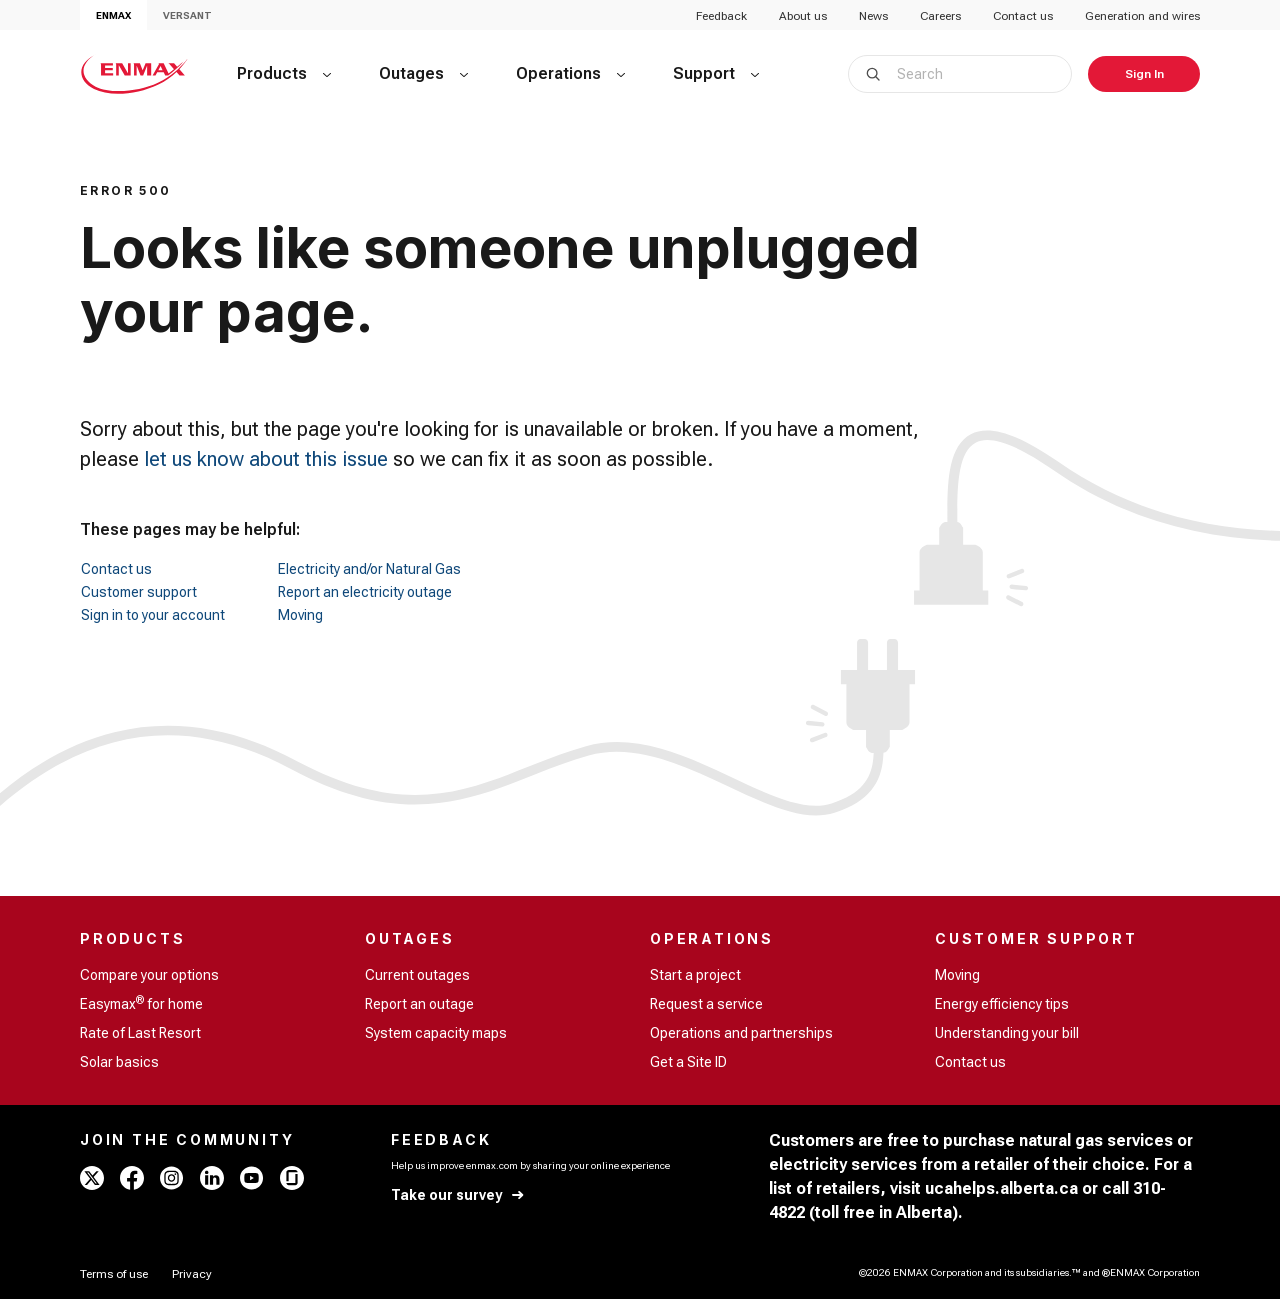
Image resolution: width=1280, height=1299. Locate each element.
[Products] (284, 74)
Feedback (721, 16)
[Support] (716, 74)
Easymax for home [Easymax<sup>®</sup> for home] (141, 1003)
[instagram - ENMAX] (172, 1178)
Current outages (417, 975)
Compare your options (149, 975)
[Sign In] (1144, 74)
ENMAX (113, 15)
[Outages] (423, 74)
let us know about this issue (266, 459)
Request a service (706, 1004)
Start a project (695, 975)
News (873, 16)
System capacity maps (436, 1033)
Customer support (139, 592)
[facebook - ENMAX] (132, 1178)
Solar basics (119, 1062)
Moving (300, 615)
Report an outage (419, 1004)
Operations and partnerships (741, 1033)
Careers (940, 16)
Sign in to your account (153, 615)
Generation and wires (1142, 16)
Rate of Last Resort (140, 1033)
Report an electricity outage (365, 592)
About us (803, 16)
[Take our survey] (458, 1195)
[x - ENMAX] (92, 1178)
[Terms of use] (114, 1274)
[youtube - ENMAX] (252, 1178)
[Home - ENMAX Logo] (134, 74)
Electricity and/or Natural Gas (369, 569)
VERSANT (187, 15)
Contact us (1023, 16)
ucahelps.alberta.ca (1001, 1188)
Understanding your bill (1007, 1033)
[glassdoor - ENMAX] (292, 1178)
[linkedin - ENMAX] (212, 1178)
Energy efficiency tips (1002, 1004)
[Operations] (570, 74)
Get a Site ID (688, 1062)
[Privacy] (192, 1274)
